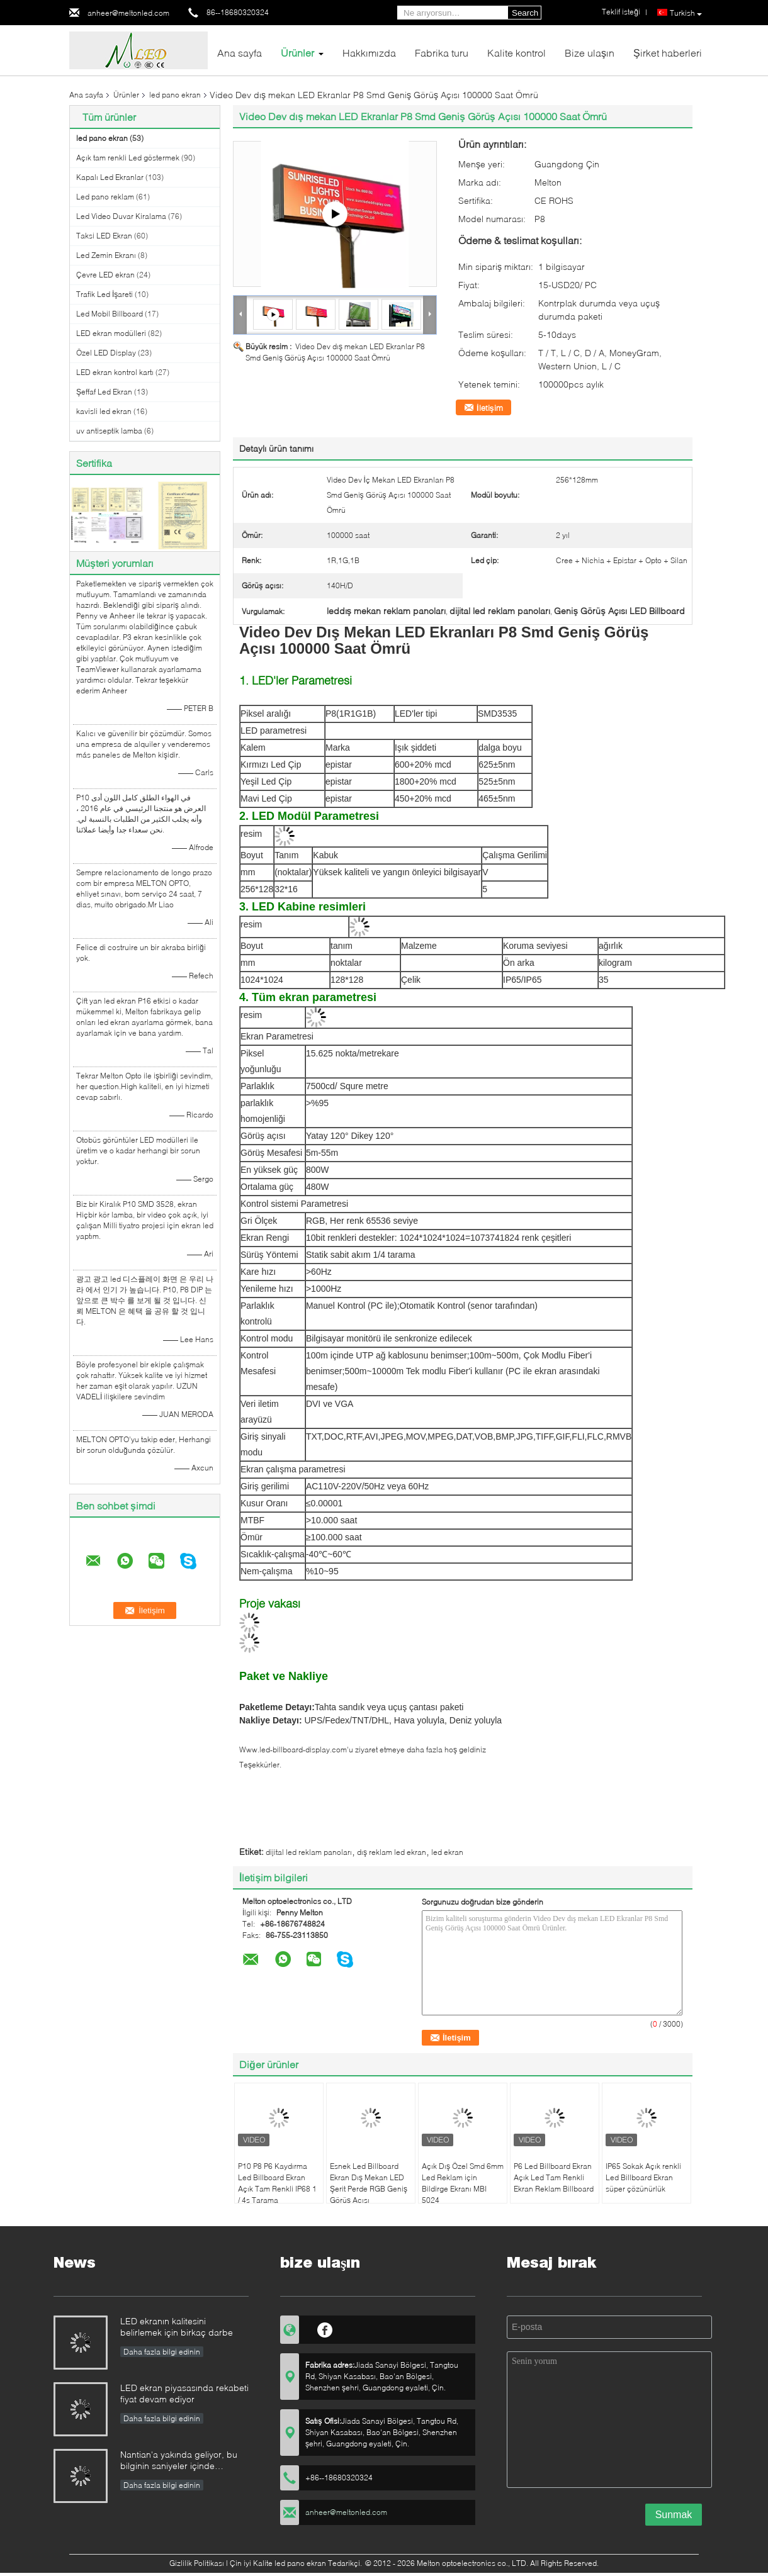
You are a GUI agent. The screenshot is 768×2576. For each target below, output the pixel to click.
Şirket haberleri (667, 53)
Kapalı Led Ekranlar (110, 177)
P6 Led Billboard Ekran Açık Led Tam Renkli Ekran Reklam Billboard (554, 2177)
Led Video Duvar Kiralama (121, 216)
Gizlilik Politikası (196, 2563)
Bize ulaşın (589, 53)
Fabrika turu (441, 53)
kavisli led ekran (104, 411)
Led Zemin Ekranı (106, 255)
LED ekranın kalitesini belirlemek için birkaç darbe (176, 2327)
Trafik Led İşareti (104, 294)
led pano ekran (175, 94)
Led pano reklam (105, 196)
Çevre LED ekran (105, 274)
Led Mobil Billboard (109, 313)
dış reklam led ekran (391, 1852)
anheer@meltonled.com (128, 13)
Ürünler (297, 53)
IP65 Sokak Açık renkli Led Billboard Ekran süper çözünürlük (643, 2177)
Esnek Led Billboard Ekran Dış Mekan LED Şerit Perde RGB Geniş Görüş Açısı (368, 2183)
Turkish (686, 13)
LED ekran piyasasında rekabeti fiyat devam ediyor (184, 2393)
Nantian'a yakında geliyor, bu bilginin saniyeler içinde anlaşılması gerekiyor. (178, 2461)
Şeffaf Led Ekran (104, 391)
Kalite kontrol (516, 53)
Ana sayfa (239, 53)
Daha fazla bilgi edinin (161, 2351)
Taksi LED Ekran (104, 235)
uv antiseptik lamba (109, 430)
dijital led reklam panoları (309, 1852)
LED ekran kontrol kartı (115, 372)
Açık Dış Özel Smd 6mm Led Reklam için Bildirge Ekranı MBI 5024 (463, 2183)
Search (525, 13)
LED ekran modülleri (111, 333)
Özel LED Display (106, 352)
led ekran (447, 1852)
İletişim (490, 408)
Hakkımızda (369, 53)
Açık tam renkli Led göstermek (127, 157)
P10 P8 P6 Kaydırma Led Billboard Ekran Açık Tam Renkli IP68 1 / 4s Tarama (277, 2183)
